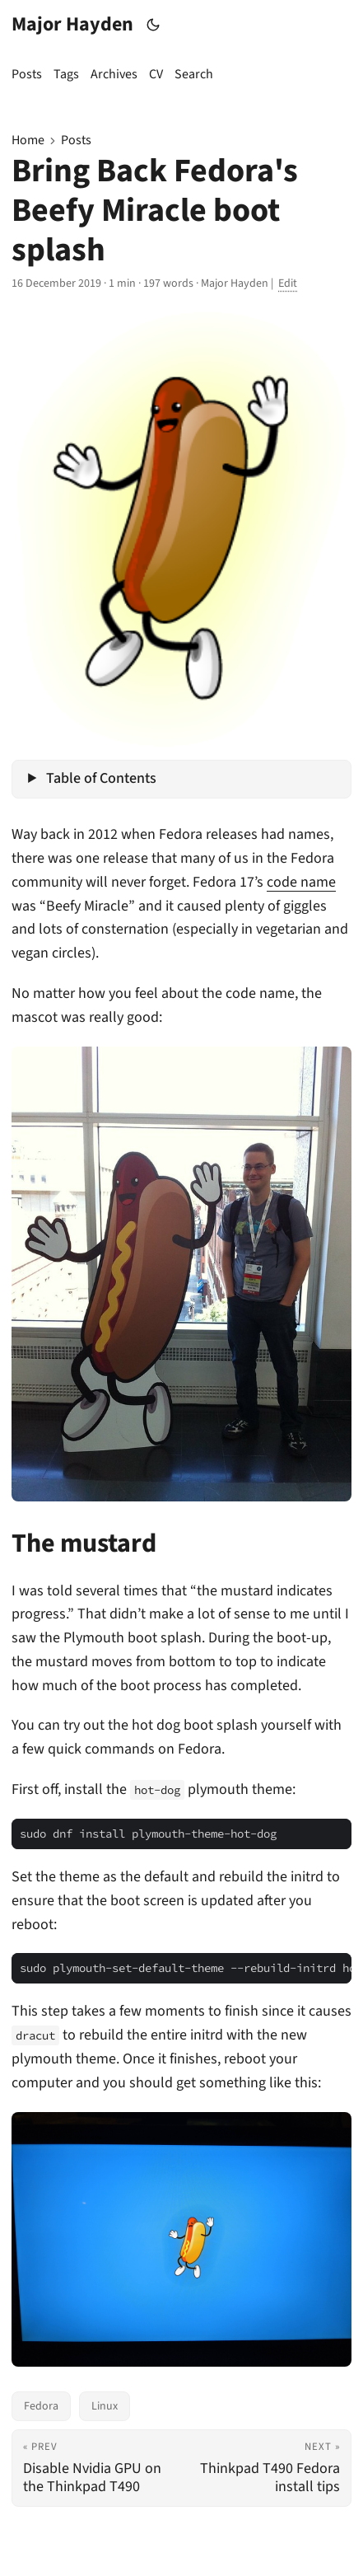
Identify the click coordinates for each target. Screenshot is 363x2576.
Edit (287, 283)
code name (301, 882)
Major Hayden (72, 24)
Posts (76, 140)
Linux (104, 2406)
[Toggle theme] (153, 24)
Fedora (41, 2406)
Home (28, 140)
